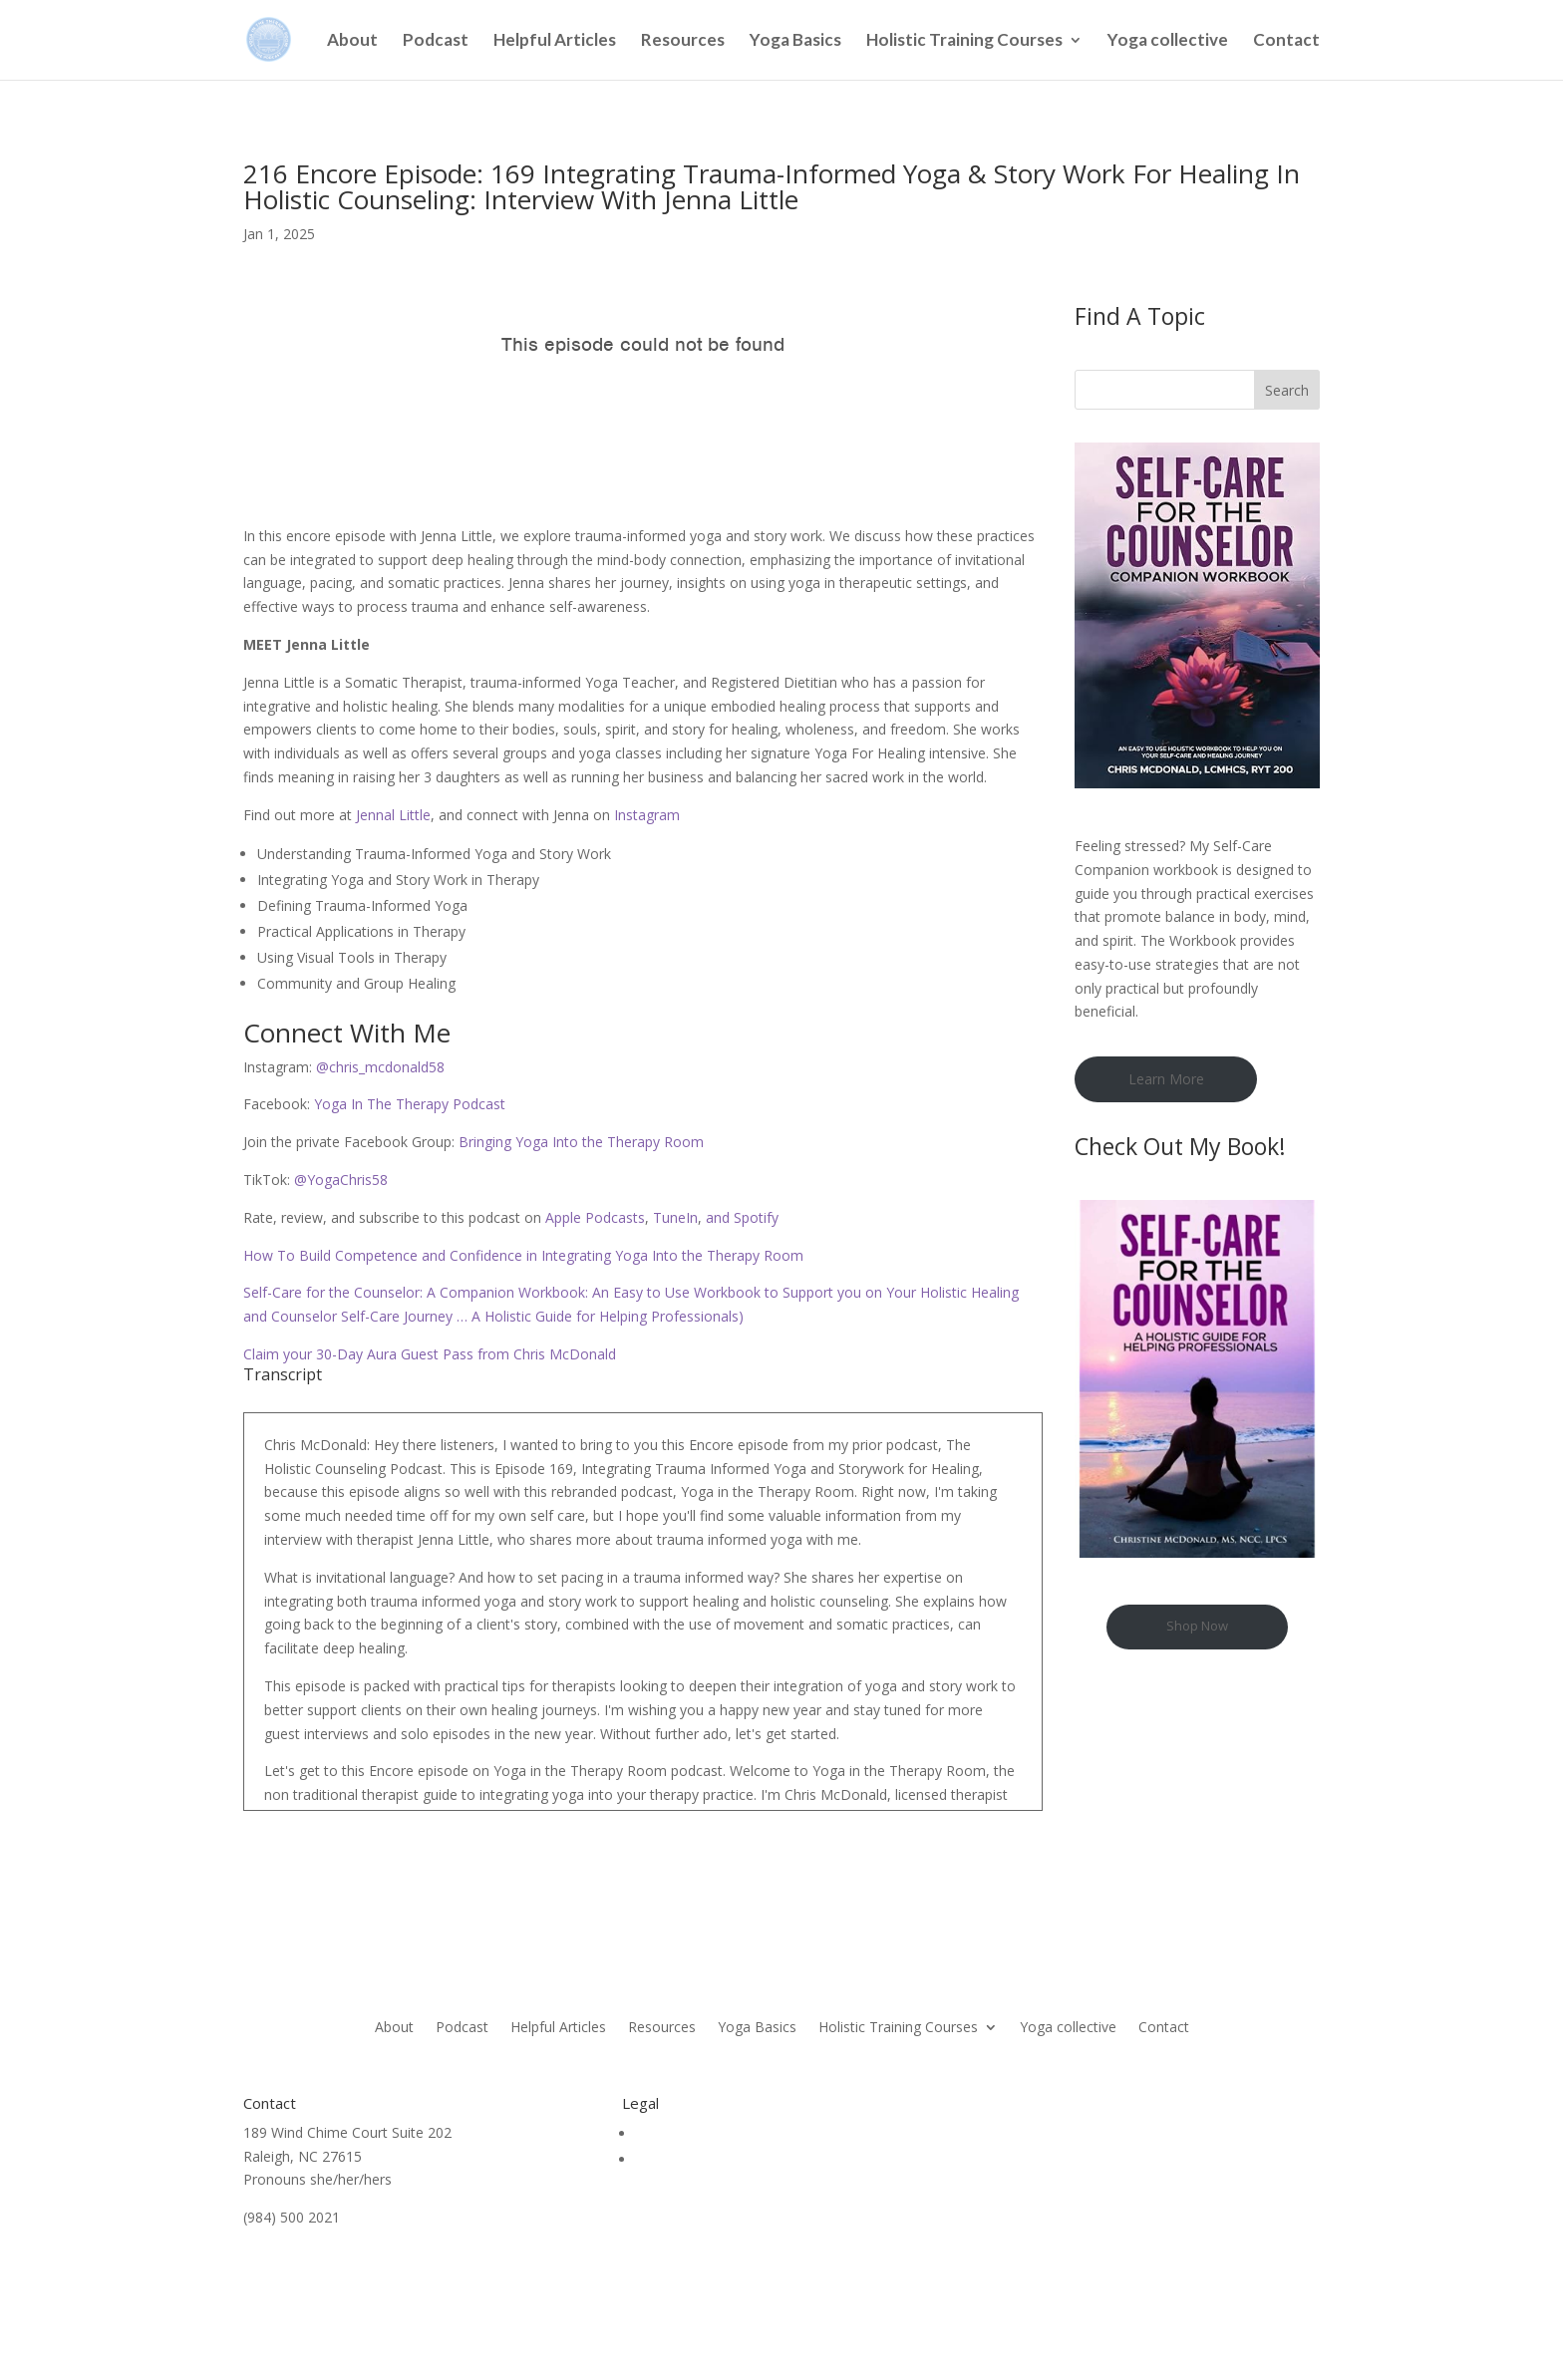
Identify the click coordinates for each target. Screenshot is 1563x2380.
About (352, 41)
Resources (683, 41)
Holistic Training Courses (964, 41)
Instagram (647, 814)
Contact (1286, 41)
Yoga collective (1167, 41)
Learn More (1166, 1078)
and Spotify (740, 1217)
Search (1287, 390)
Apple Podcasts (593, 1217)
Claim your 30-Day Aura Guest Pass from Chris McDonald (429, 1353)
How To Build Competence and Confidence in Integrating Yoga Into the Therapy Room (523, 1255)
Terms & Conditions (701, 2133)
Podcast (436, 41)
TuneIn (675, 1217)
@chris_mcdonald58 (378, 1066)
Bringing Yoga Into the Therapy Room (579, 1141)
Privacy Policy (680, 2159)
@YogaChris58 (339, 1179)
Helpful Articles (554, 41)
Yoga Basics (795, 41)
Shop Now (1197, 1626)
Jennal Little (393, 814)
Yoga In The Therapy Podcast (407, 1103)
